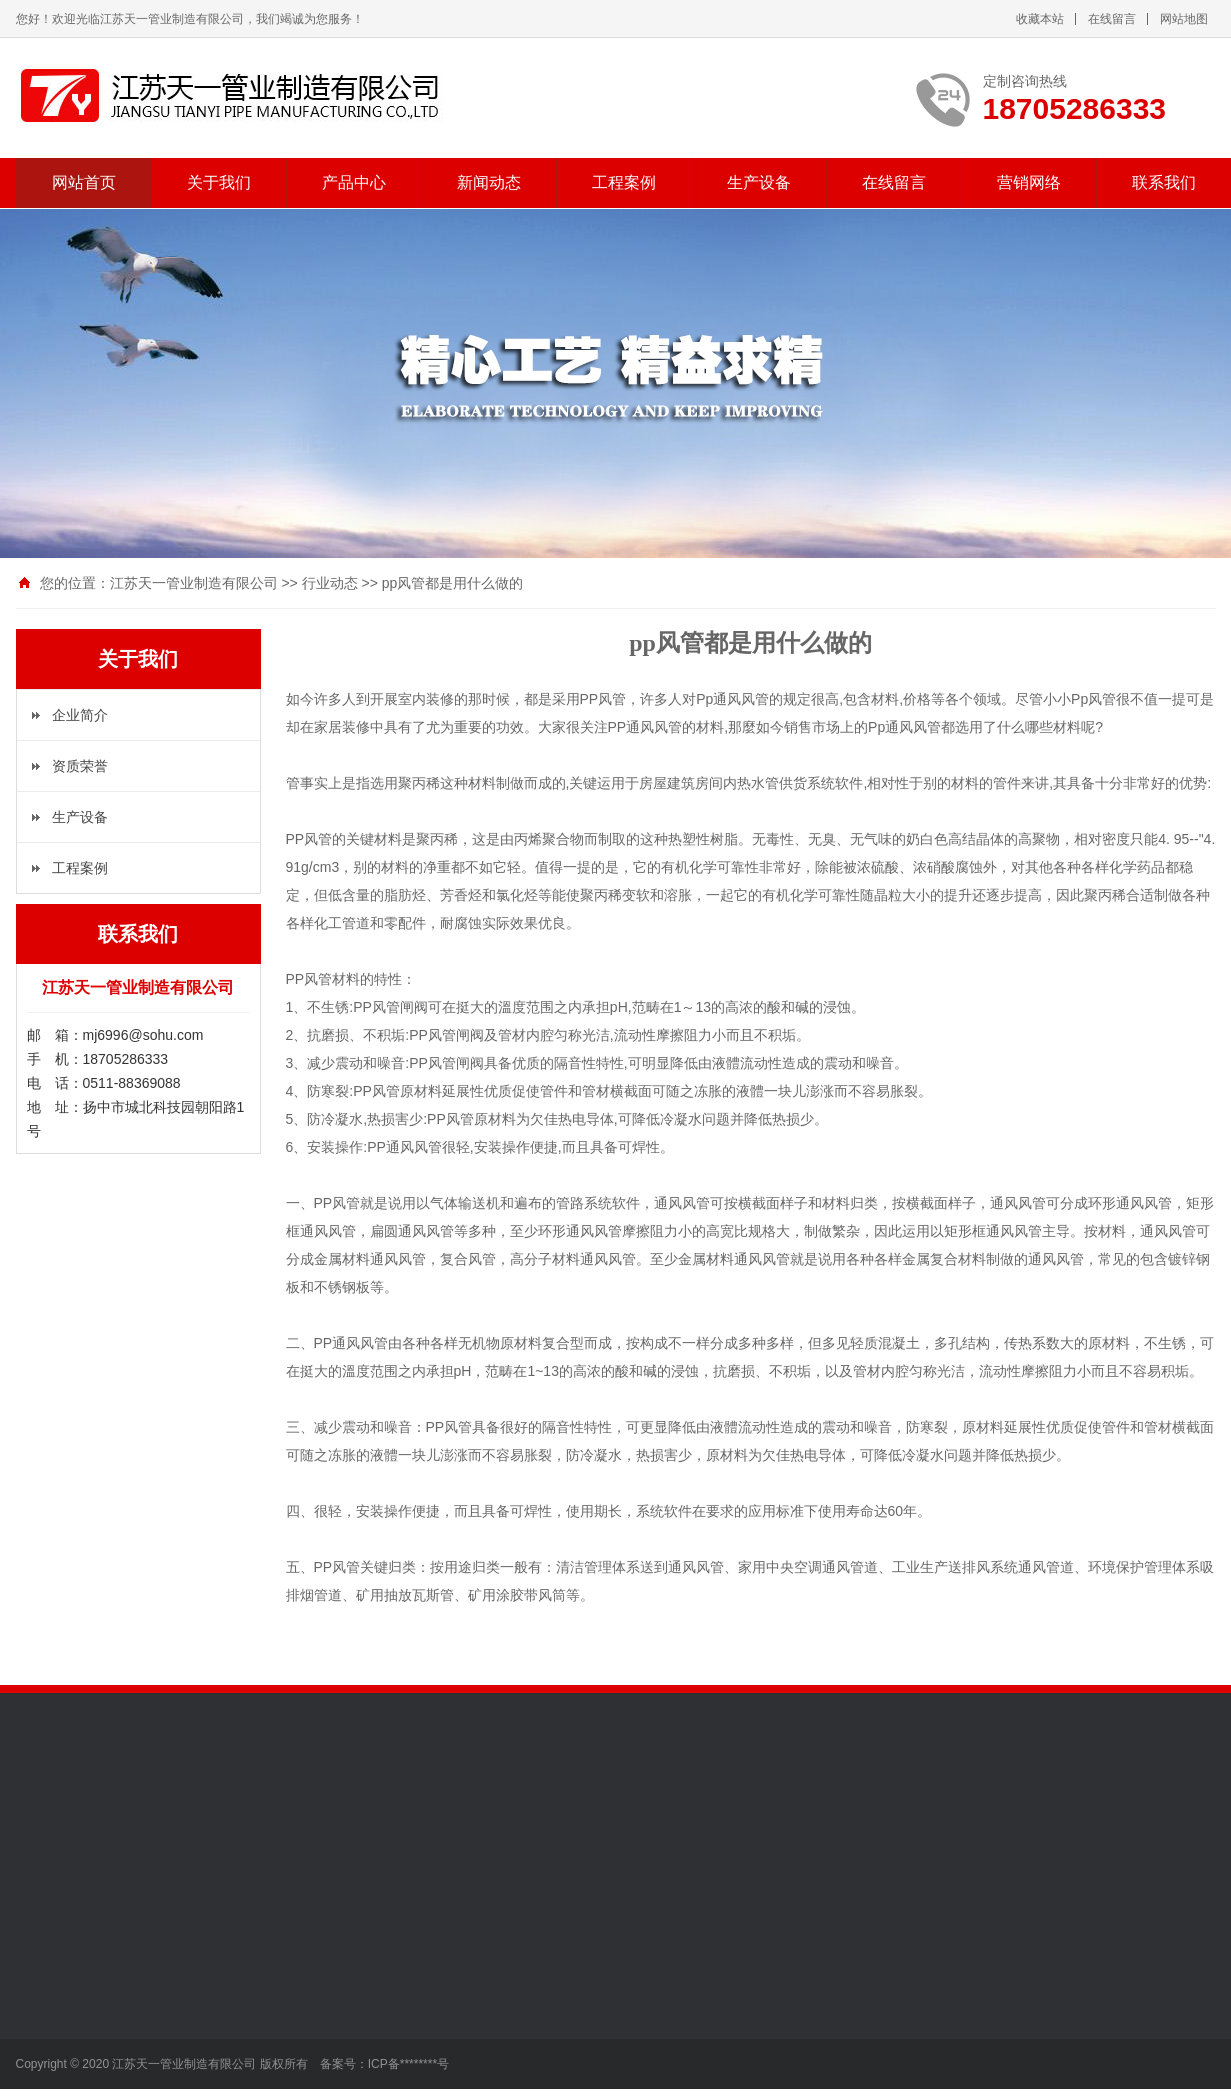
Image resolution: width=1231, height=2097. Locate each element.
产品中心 (354, 182)
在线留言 (1112, 19)
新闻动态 (489, 182)
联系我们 (1164, 182)
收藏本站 (1040, 19)
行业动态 (330, 583)
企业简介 (80, 715)
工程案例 (624, 182)
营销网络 (1029, 182)
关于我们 (219, 182)
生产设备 (759, 182)
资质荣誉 (80, 766)
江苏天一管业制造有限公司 (194, 583)
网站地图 (1184, 19)
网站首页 (84, 182)
